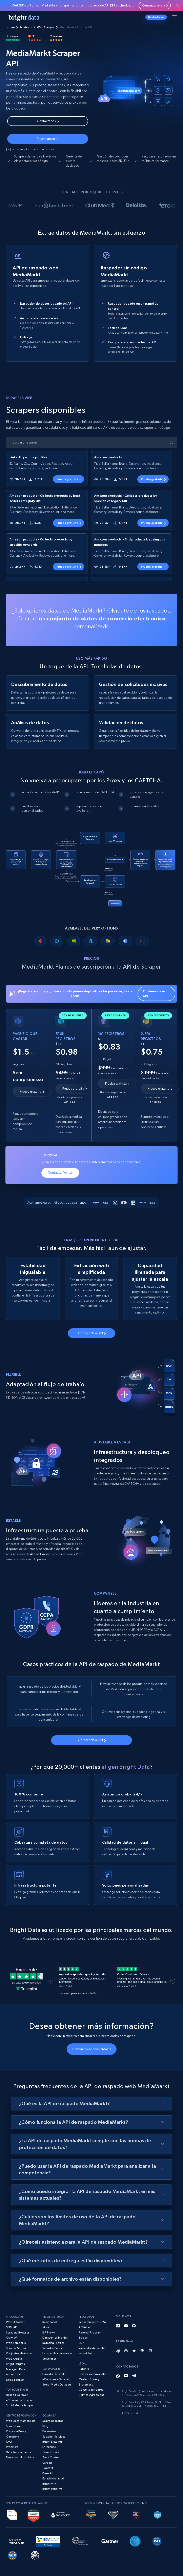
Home (10, 27)
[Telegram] (134, 2376)
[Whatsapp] (118, 2376)
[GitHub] (134, 2326)
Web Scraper (45, 27)
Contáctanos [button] (156, 17)
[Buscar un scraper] (88, 442)
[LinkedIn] (118, 2326)
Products (26, 27)
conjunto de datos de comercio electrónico (106, 618)
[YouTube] (126, 2326)
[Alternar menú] (175, 18)
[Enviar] (172, 442)
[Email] (126, 2376)
